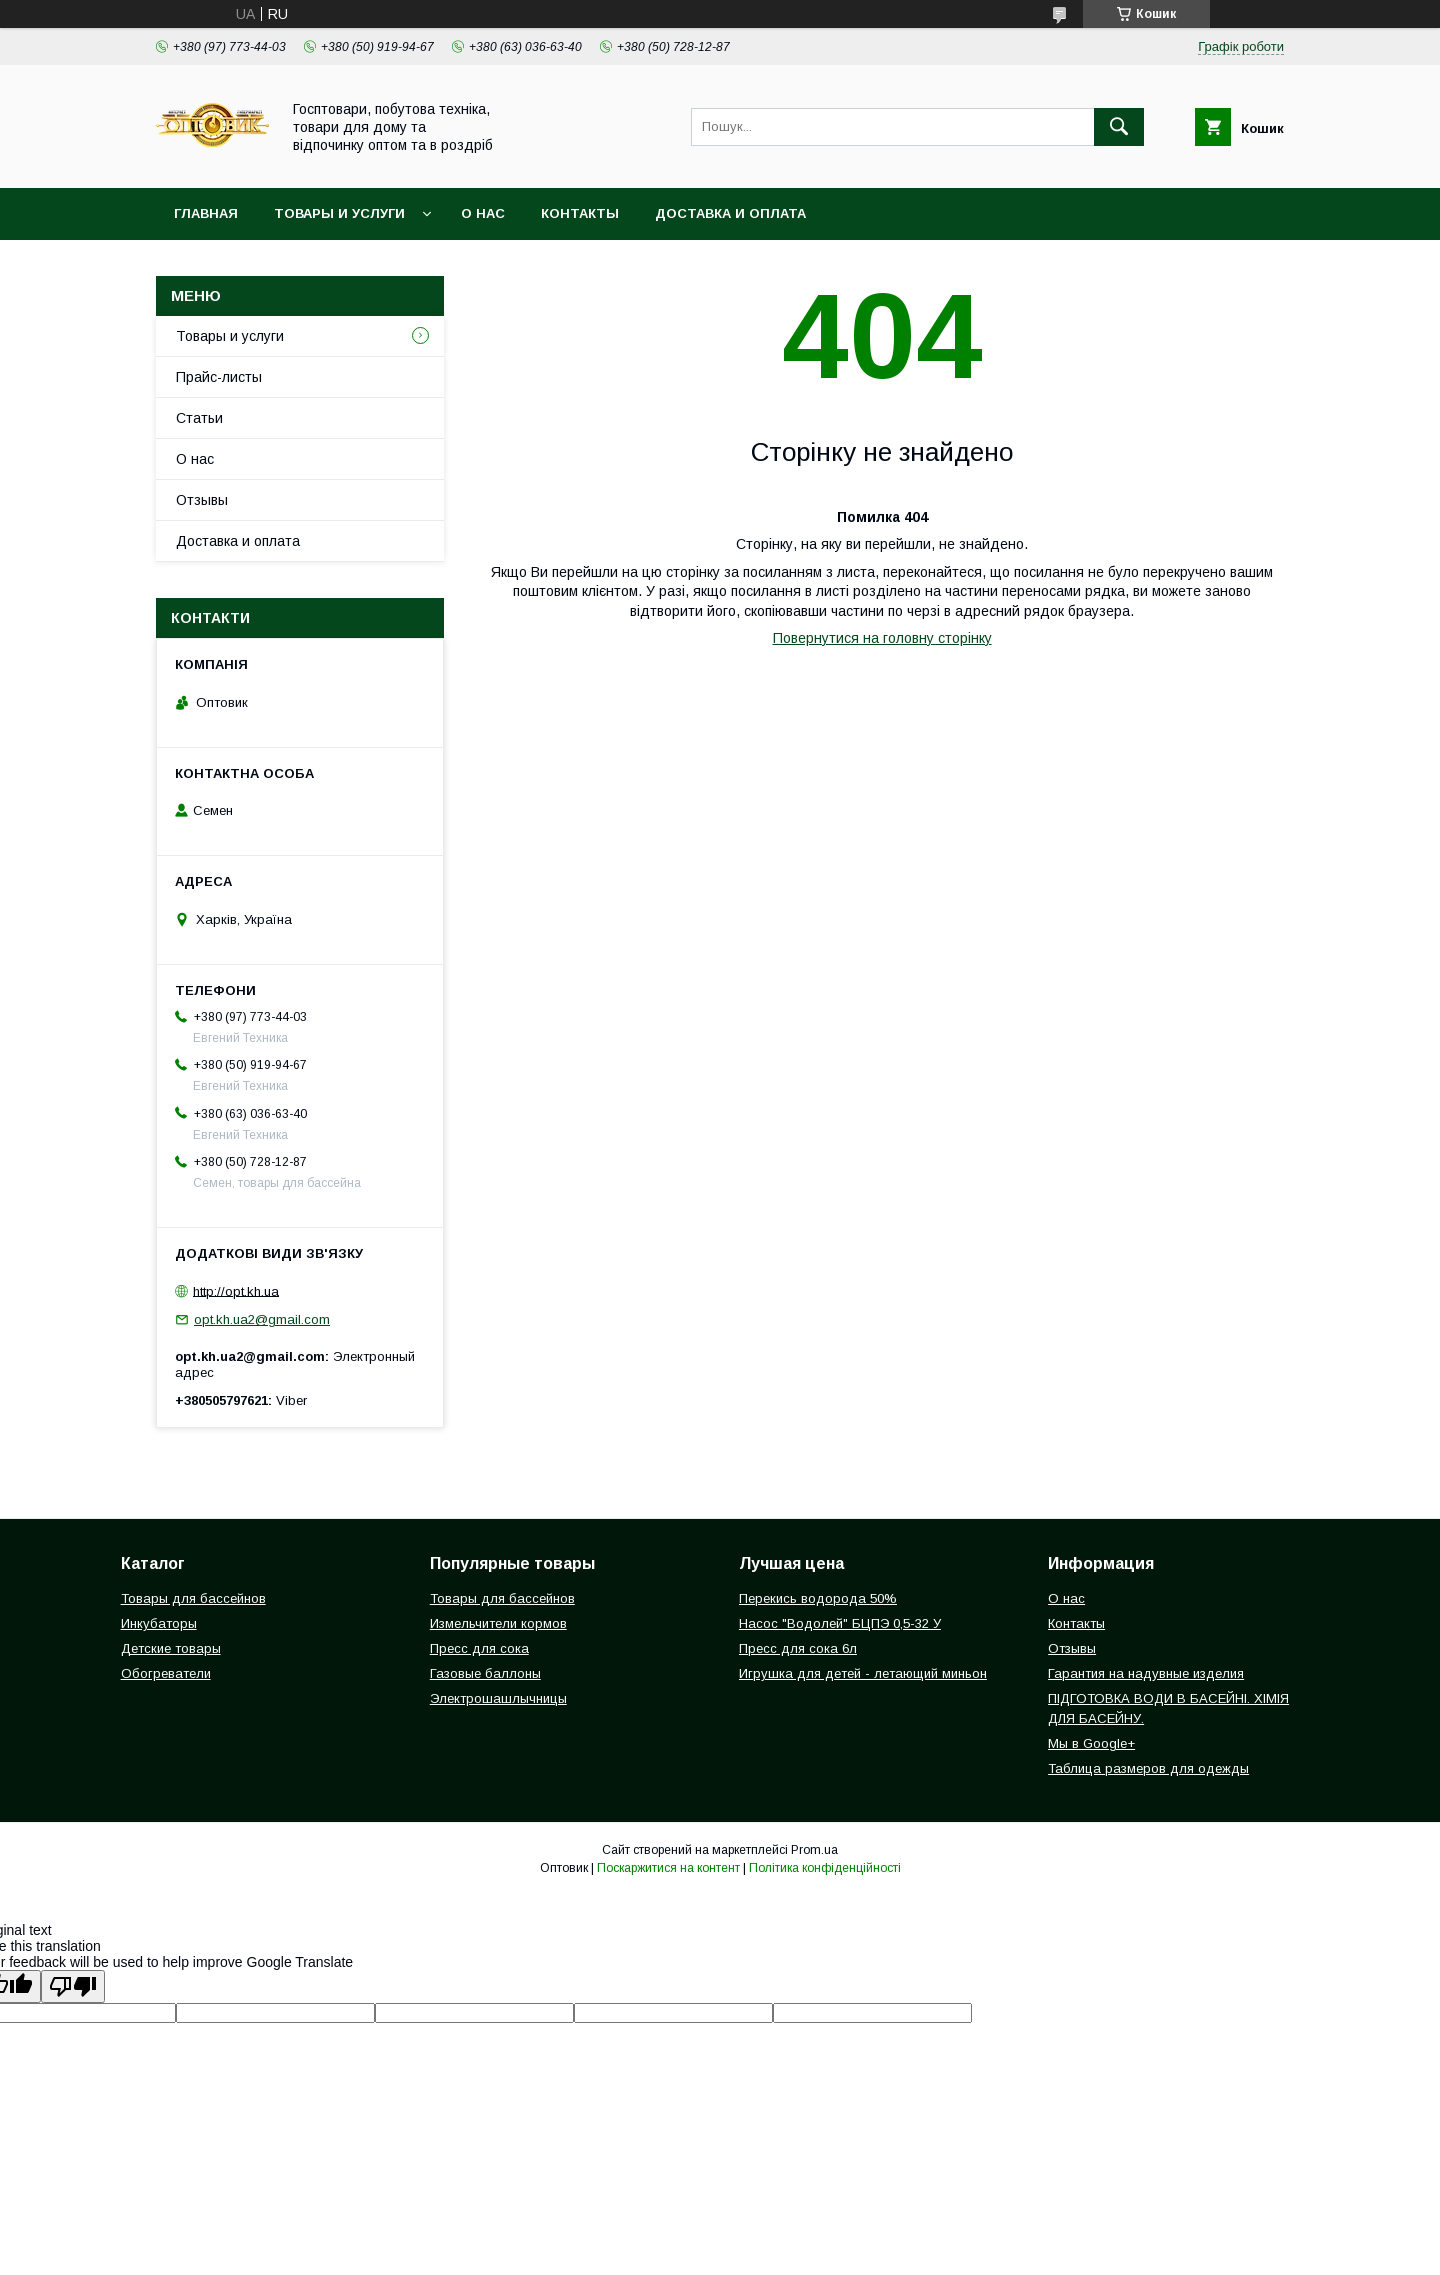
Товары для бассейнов (193, 1598)
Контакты (580, 213)
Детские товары (171, 1648)
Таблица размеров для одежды (1148, 1768)
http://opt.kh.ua (236, 1290)
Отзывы (202, 500)
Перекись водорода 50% (818, 1598)
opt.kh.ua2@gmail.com (262, 1319)
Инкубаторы (159, 1623)
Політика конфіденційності (825, 1868)
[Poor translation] (73, 1986)
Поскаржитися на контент (668, 1868)
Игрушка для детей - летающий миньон (863, 1673)
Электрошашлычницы (498, 1698)
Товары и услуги (339, 213)
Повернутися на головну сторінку (882, 638)
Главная (206, 213)
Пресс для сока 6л (798, 1648)
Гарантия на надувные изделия (1146, 1673)
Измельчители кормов (498, 1623)
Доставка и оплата (730, 213)
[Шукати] (1119, 127)
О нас (483, 213)
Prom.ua (814, 1850)
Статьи (199, 418)
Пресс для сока (479, 1648)
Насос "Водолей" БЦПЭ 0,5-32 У (840, 1623)
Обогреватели (166, 1673)
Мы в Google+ (1091, 1743)
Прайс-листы (219, 377)
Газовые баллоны (485, 1673)
